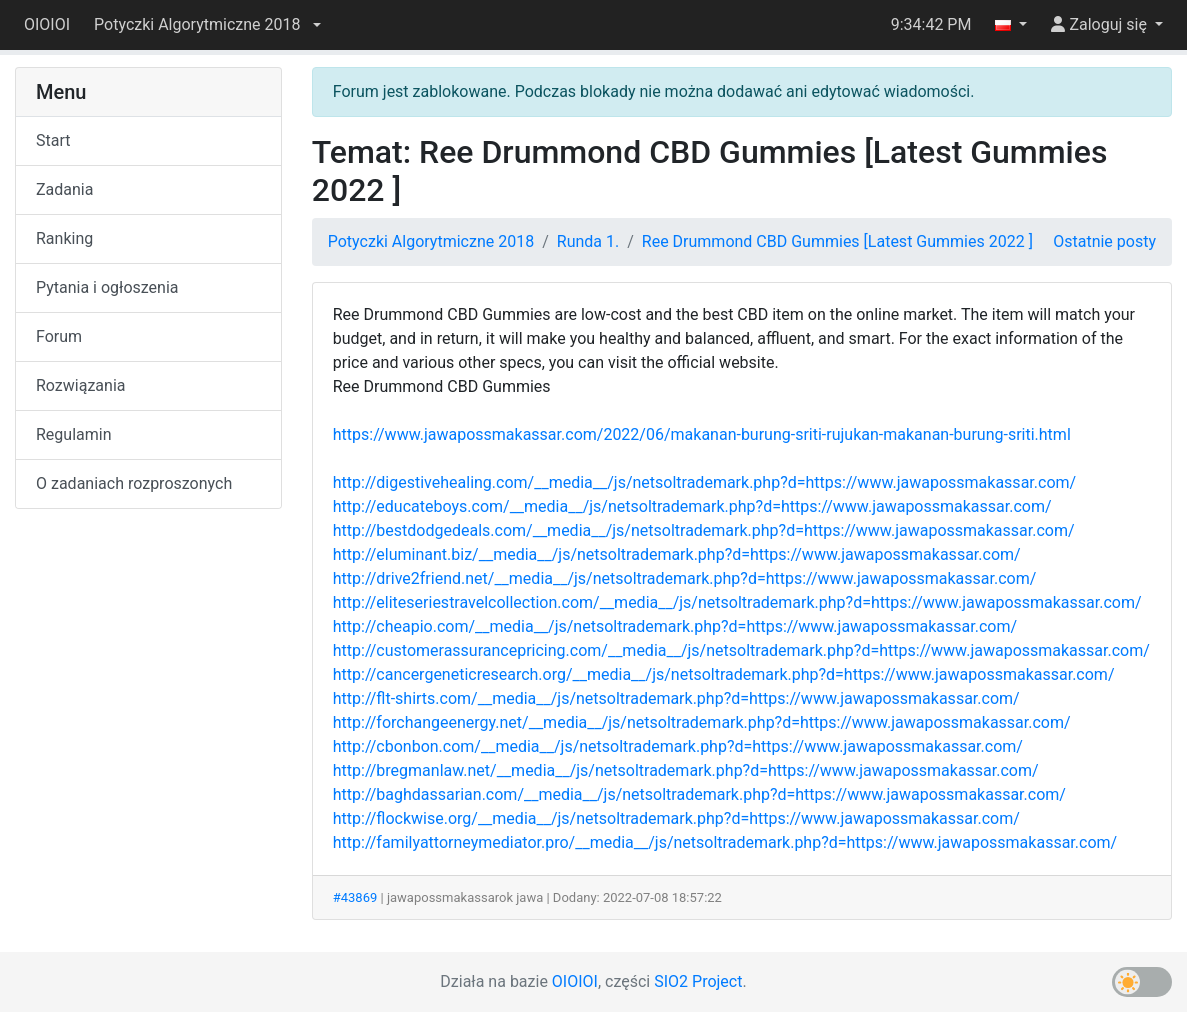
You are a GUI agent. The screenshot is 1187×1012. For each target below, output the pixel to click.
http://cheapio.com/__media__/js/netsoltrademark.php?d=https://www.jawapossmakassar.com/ (675, 626)
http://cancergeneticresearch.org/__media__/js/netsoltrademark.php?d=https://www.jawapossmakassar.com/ (724, 674)
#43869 (355, 897)
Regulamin (74, 434)
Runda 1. (588, 241)
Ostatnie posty (1104, 241)
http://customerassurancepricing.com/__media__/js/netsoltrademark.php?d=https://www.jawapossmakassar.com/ (741, 650)
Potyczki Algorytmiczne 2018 (431, 241)
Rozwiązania (80, 385)
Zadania (64, 189)
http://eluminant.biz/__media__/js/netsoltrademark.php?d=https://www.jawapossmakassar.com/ (677, 554)
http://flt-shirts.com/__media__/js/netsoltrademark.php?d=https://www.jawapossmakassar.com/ (676, 698)
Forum (59, 336)
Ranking (64, 238)
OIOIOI (47, 24)
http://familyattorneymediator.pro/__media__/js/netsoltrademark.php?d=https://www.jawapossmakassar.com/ (725, 842)
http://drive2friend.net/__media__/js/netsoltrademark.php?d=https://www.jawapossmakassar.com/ (685, 578)
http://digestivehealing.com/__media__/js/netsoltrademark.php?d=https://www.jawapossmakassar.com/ (704, 482)
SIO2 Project (698, 981)
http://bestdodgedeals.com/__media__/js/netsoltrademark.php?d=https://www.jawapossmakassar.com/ (704, 530)
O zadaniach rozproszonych (134, 483)
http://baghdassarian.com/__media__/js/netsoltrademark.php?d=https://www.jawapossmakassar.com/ (699, 794)
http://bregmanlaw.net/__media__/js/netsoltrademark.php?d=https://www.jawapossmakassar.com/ (686, 770)
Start (53, 140)
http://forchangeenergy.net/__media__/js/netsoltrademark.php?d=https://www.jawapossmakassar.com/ (702, 722)
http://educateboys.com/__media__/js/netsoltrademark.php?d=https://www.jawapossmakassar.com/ (692, 506)
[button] (207, 25)
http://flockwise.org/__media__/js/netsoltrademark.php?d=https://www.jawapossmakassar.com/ (676, 818)
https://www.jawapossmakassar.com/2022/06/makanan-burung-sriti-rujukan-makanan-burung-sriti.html (702, 434)
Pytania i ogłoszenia (107, 287)
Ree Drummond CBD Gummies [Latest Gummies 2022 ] (837, 241)
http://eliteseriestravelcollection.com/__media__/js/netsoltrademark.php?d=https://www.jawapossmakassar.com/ (737, 602)
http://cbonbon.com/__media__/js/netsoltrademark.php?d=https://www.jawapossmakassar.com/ (678, 746)
